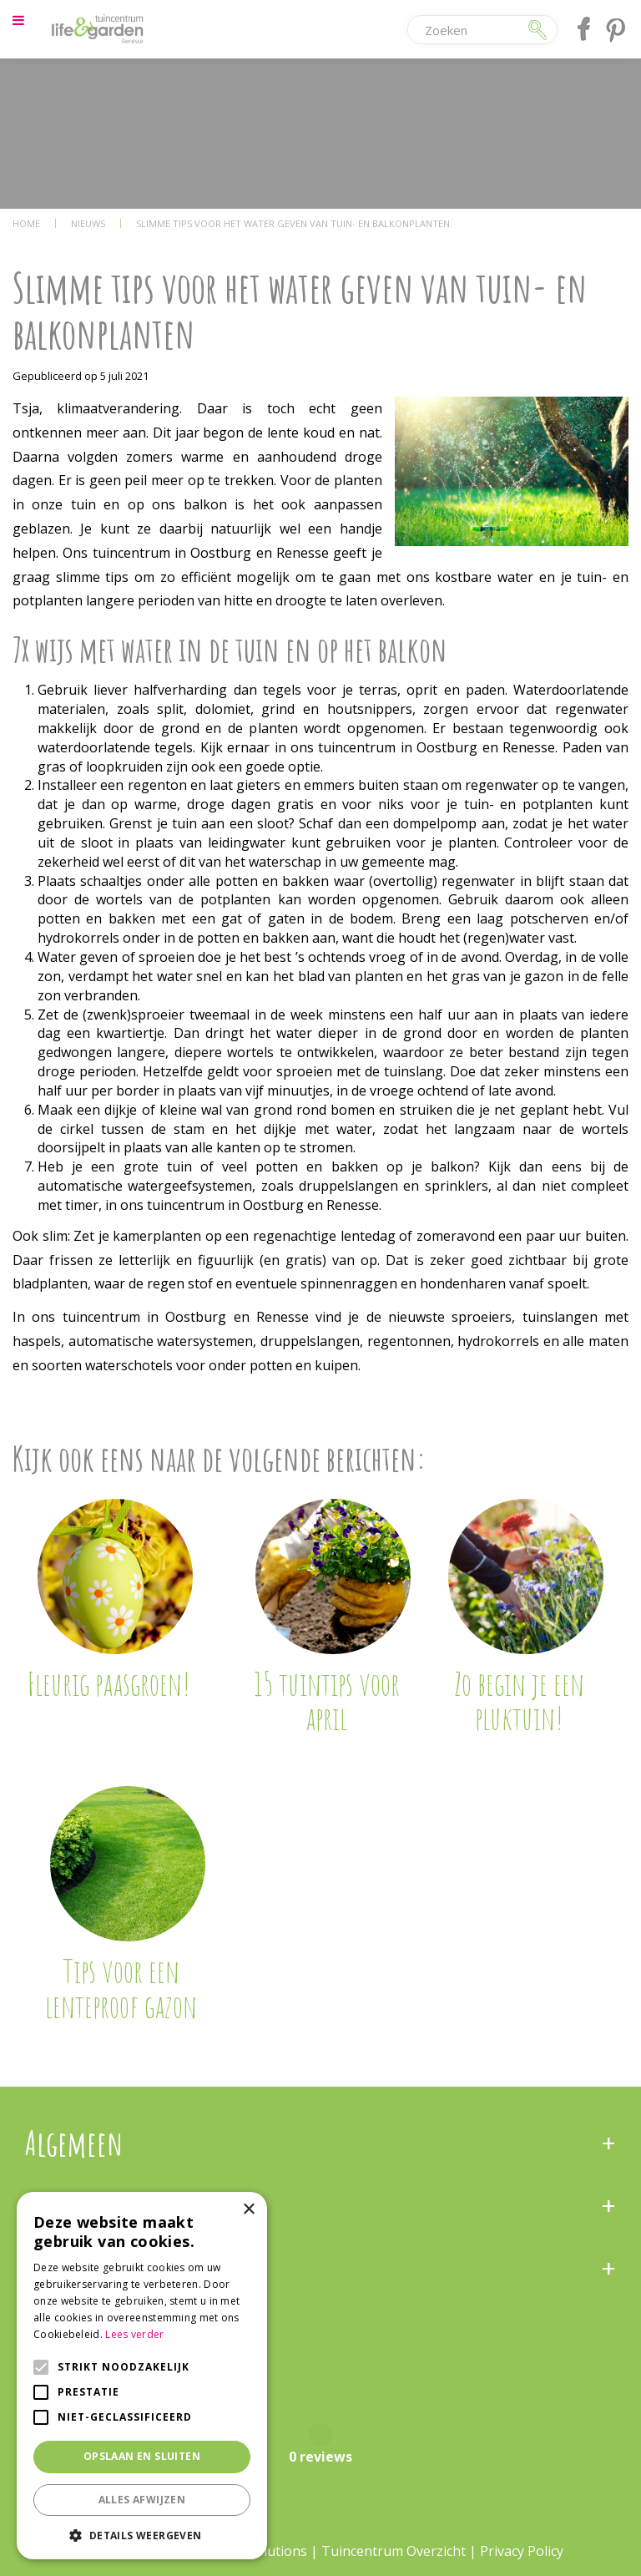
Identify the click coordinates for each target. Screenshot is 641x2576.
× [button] (248, 2210)
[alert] (142, 2375)
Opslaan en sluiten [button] (141, 2456)
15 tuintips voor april (327, 1700)
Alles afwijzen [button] (142, 2499)
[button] (141, 2535)
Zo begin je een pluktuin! (519, 1700)
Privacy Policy (521, 2551)
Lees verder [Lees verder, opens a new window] (134, 2334)
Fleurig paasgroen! (108, 1683)
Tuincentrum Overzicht (393, 2551)
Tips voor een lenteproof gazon (121, 1988)
